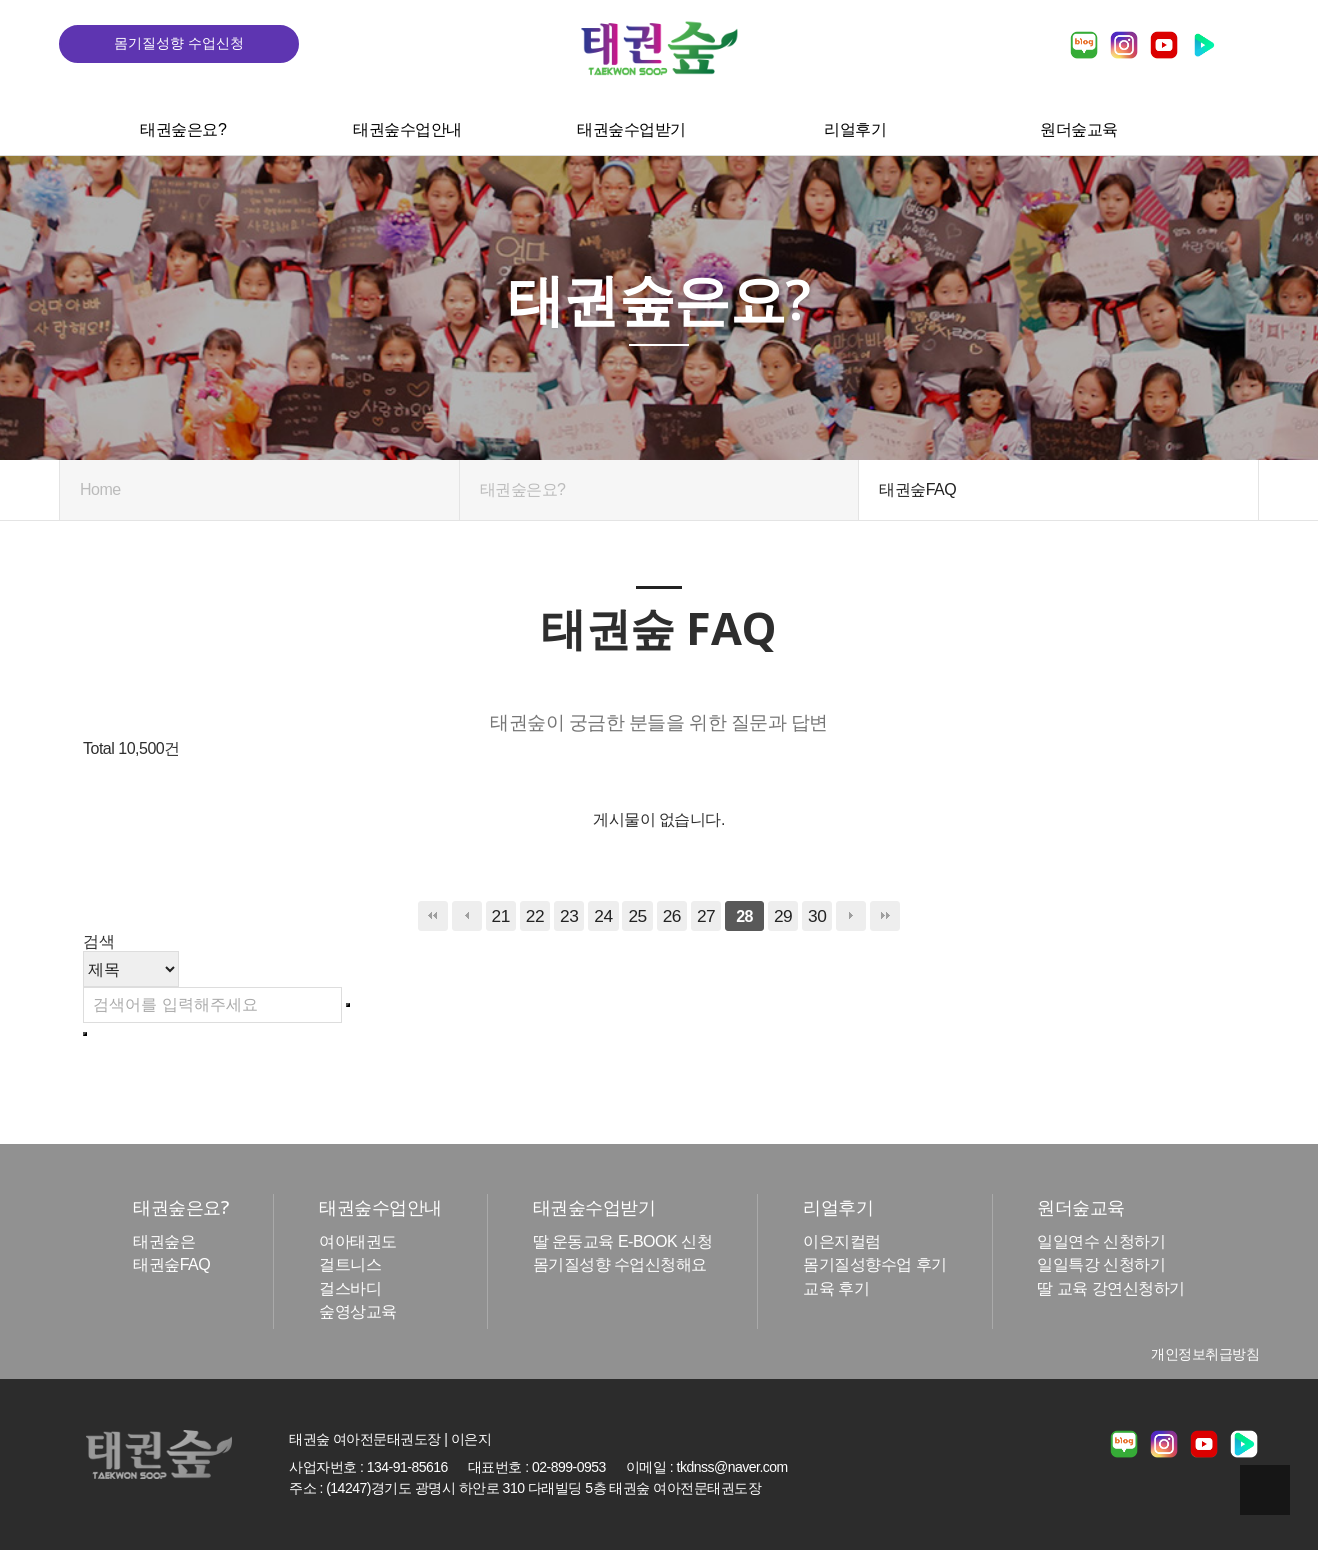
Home (100, 489)
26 (672, 916)
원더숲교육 (1077, 125)
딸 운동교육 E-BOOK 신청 (623, 1242)
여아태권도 (358, 1242)
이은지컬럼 (842, 1242)
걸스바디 (350, 1288)
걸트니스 (350, 1265)
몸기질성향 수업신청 (179, 43)
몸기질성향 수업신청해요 (620, 1265)
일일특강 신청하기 (1101, 1265)
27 (706, 916)
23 (569, 916)
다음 (851, 916)
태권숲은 (164, 1242)
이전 (467, 916)
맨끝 (885, 916)
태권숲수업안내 (405, 125)
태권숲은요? (181, 125)
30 (817, 916)
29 (783, 916)
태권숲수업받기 (629, 125)
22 (535, 916)
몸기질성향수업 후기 (874, 1265)
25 (637, 916)
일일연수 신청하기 (1101, 1242)
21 (501, 916)
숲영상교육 (358, 1311)
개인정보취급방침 (1205, 1354)
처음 (433, 916)
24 (603, 916)
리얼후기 (853, 125)
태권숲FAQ (171, 1265)
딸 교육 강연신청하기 (1110, 1288)
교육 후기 (836, 1288)
